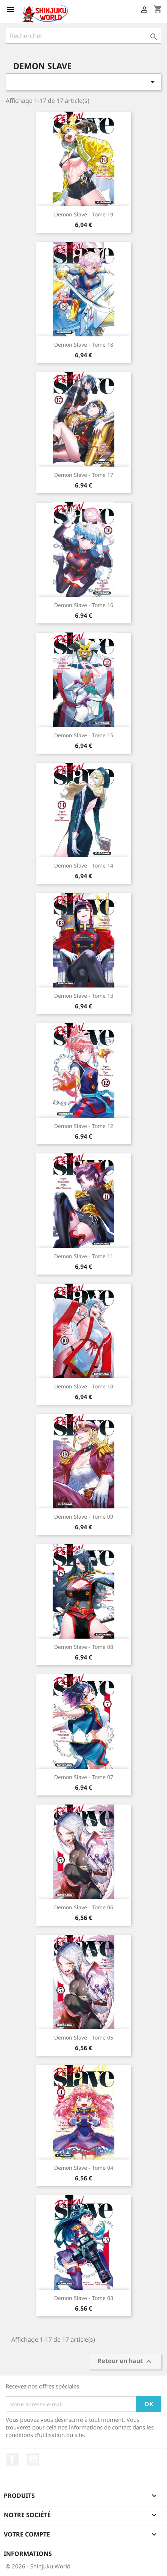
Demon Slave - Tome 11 (83, 1256)
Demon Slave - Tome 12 (83, 1125)
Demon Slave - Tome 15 (83, 735)
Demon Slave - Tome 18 (83, 344)
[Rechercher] (83, 36)
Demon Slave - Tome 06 (83, 1907)
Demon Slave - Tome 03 (83, 2298)
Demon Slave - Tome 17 (83, 474)
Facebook (12, 2459)
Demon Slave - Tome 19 (83, 214)
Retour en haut (125, 2361)
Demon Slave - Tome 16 (83, 605)
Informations (28, 2553)
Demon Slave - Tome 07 (83, 1777)
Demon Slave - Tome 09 (83, 1516)
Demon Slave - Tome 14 (83, 865)
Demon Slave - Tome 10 (83, 1386)
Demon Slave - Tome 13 (83, 995)
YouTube (33, 2459)
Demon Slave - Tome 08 (83, 1646)
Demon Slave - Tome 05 (83, 2037)
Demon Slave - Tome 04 (83, 2167)
